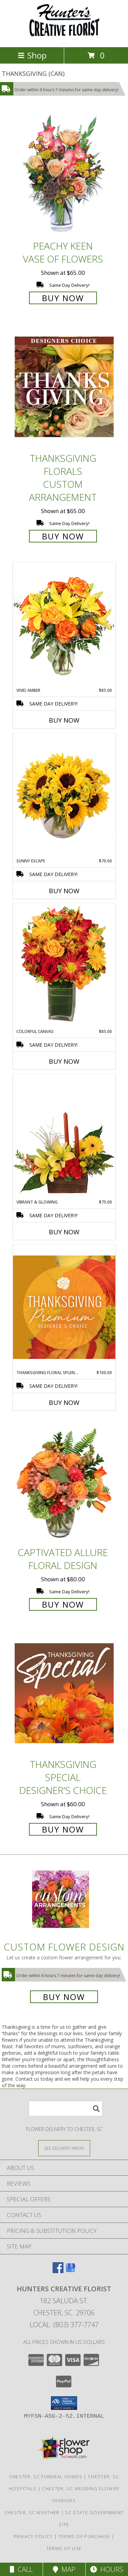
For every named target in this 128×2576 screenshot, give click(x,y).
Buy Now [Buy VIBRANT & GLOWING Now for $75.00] (64, 1231)
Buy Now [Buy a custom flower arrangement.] (64, 1996)
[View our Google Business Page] (70, 2271)
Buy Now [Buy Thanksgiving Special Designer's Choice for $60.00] (63, 1829)
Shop (32, 55)
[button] (64, 2403)
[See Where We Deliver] (64, 2148)
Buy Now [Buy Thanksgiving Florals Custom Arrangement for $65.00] (63, 536)
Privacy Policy (33, 2536)
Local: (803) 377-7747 (64, 2324)
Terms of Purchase (84, 2536)
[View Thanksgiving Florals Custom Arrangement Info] (64, 387)
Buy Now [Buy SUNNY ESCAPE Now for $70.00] (64, 890)
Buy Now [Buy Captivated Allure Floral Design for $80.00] (63, 1604)
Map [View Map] (64, 2569)
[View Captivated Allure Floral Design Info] (64, 1481)
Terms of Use (64, 2548)
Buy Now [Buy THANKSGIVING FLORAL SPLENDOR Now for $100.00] (64, 1402)
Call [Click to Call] (21, 2569)
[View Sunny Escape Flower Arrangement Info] (64, 795)
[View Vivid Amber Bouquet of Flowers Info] (64, 625)
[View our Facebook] (58, 2271)
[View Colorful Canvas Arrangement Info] (64, 966)
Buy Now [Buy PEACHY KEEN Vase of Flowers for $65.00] (63, 298)
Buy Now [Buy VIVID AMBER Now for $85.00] (64, 720)
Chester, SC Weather (32, 2512)
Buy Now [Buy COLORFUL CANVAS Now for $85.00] (64, 1061)
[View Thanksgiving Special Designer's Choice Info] (64, 1693)
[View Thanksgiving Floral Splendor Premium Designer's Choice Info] (64, 1307)
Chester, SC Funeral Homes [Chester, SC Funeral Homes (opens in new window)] (46, 2476)
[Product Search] (65, 2108)
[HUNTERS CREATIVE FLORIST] (64, 37)
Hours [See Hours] (106, 2569)
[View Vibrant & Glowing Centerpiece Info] (64, 1136)
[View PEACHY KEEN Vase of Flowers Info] (64, 175)
